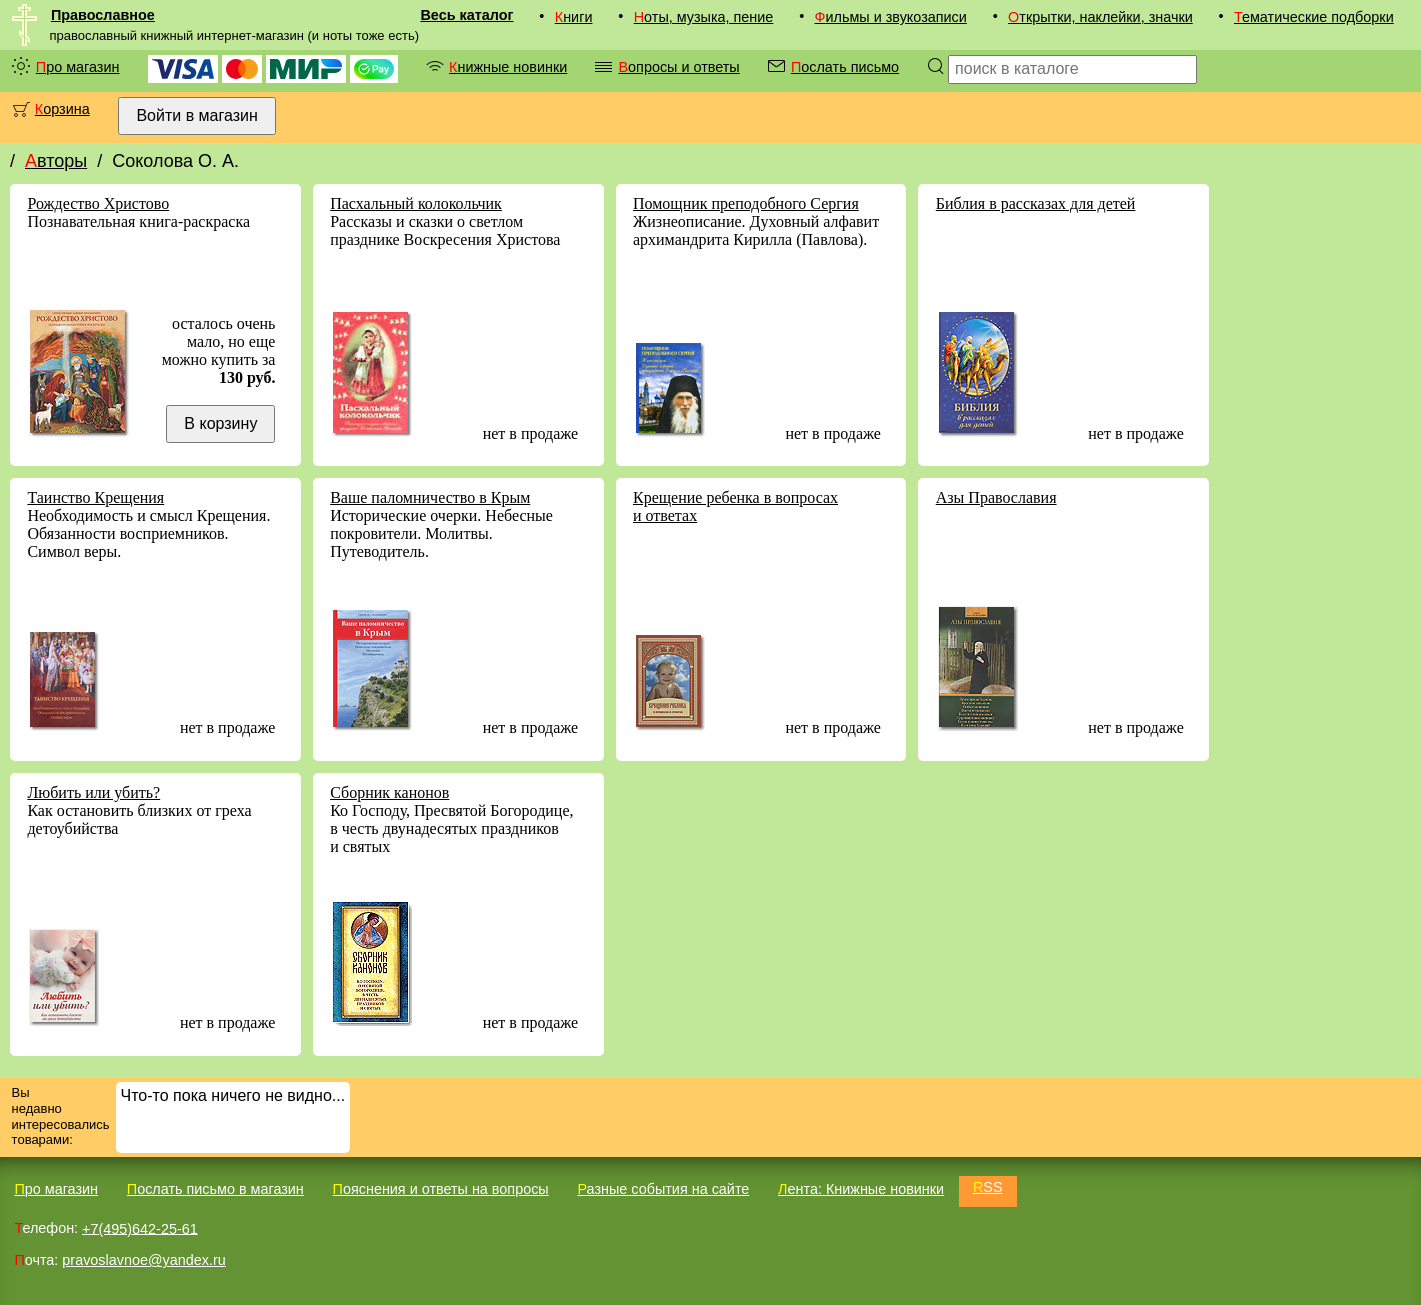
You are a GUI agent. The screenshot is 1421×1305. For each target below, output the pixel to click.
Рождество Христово (98, 203)
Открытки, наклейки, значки (1100, 17)
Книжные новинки (508, 67)
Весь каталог (466, 15)
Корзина (62, 109)
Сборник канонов (389, 792)
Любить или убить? (93, 792)
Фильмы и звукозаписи (891, 17)
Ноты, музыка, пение (704, 17)
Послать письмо (845, 67)
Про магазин (78, 67)
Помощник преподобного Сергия (746, 203)
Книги (574, 17)
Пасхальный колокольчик (416, 203)
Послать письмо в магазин (215, 1189)
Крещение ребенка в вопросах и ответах (735, 506)
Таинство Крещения (95, 497)
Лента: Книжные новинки (861, 1189)
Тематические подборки (1314, 17)
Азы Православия (996, 497)
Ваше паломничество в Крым (430, 497)
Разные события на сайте (663, 1189)
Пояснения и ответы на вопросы (441, 1189)
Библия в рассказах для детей (1036, 203)
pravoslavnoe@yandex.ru (143, 1260)
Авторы (56, 161)
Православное (103, 15)
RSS (988, 1187)
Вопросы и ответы (678, 67)
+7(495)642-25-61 (140, 1228)
